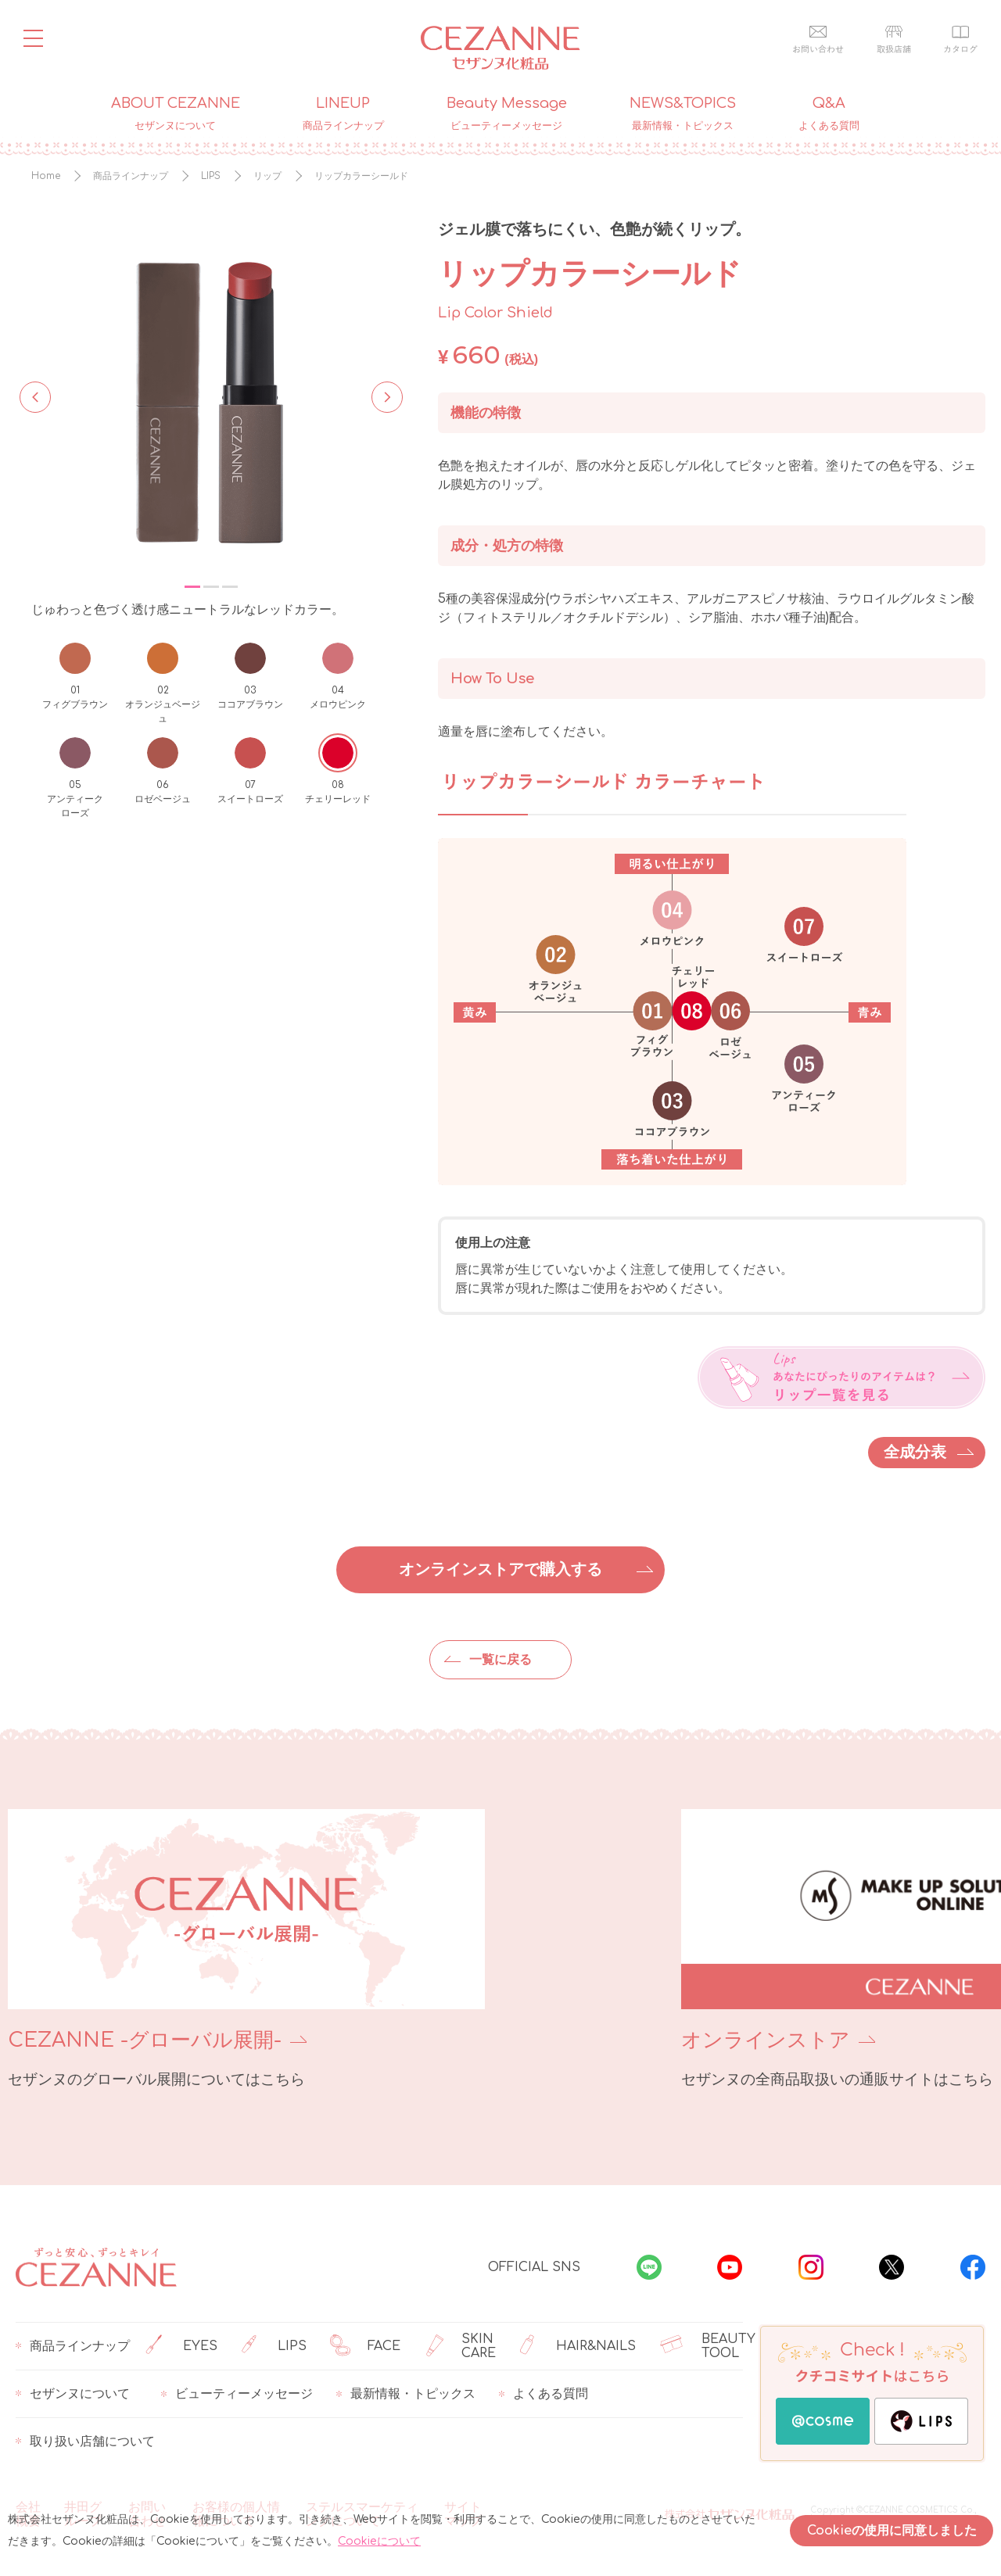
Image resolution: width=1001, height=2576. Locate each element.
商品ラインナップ (73, 2346)
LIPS (274, 2346)
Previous (35, 395)
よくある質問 (543, 2394)
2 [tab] (211, 587)
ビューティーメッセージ (237, 2394)
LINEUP (343, 114)
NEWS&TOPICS (683, 114)
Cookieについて (379, 2541)
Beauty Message (507, 114)
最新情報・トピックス (405, 2394)
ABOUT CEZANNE (175, 114)
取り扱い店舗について (85, 2441)
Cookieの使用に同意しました (892, 2531)
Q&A (828, 114)
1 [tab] (192, 587)
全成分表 (915, 1452)
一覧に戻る (500, 1660)
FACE (365, 2346)
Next (382, 395)
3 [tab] (230, 587)
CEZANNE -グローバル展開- (145, 2040)
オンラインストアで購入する (500, 1569)
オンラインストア (600, 2040)
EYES (181, 2346)
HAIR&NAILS (578, 2346)
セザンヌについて (73, 2394)
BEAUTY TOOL (707, 2346)
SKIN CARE (460, 2346)
